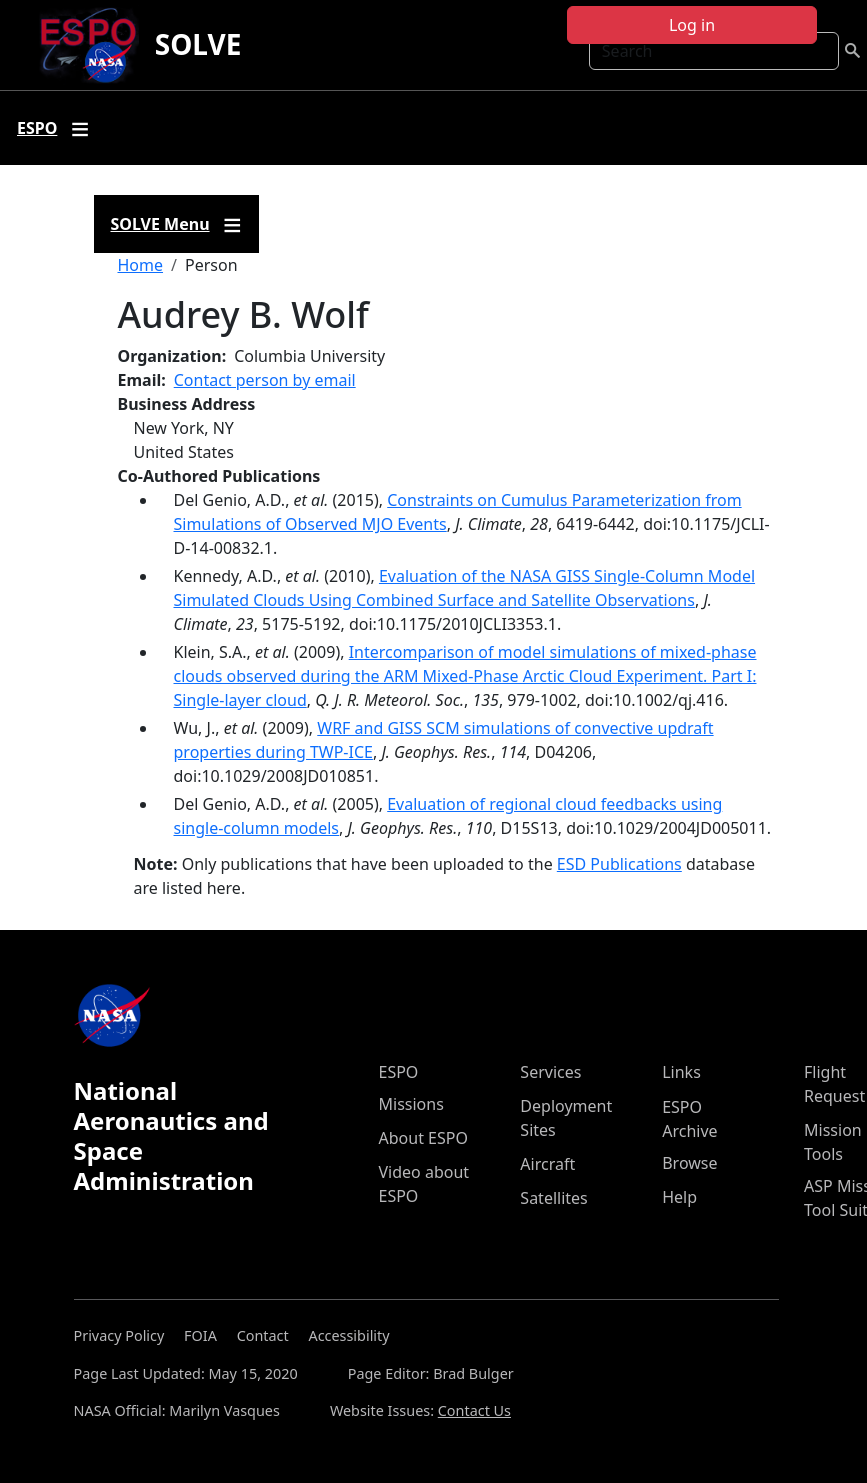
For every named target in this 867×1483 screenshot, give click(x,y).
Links (681, 1072)
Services (550, 1072)
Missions (411, 1104)
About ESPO (423, 1138)
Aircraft (547, 1164)
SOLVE (198, 44)
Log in (692, 25)
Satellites (553, 1198)
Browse (689, 1163)
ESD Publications (619, 864)
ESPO (399, 1072)
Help (679, 1197)
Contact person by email (265, 380)
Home (141, 265)
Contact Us (474, 1410)
